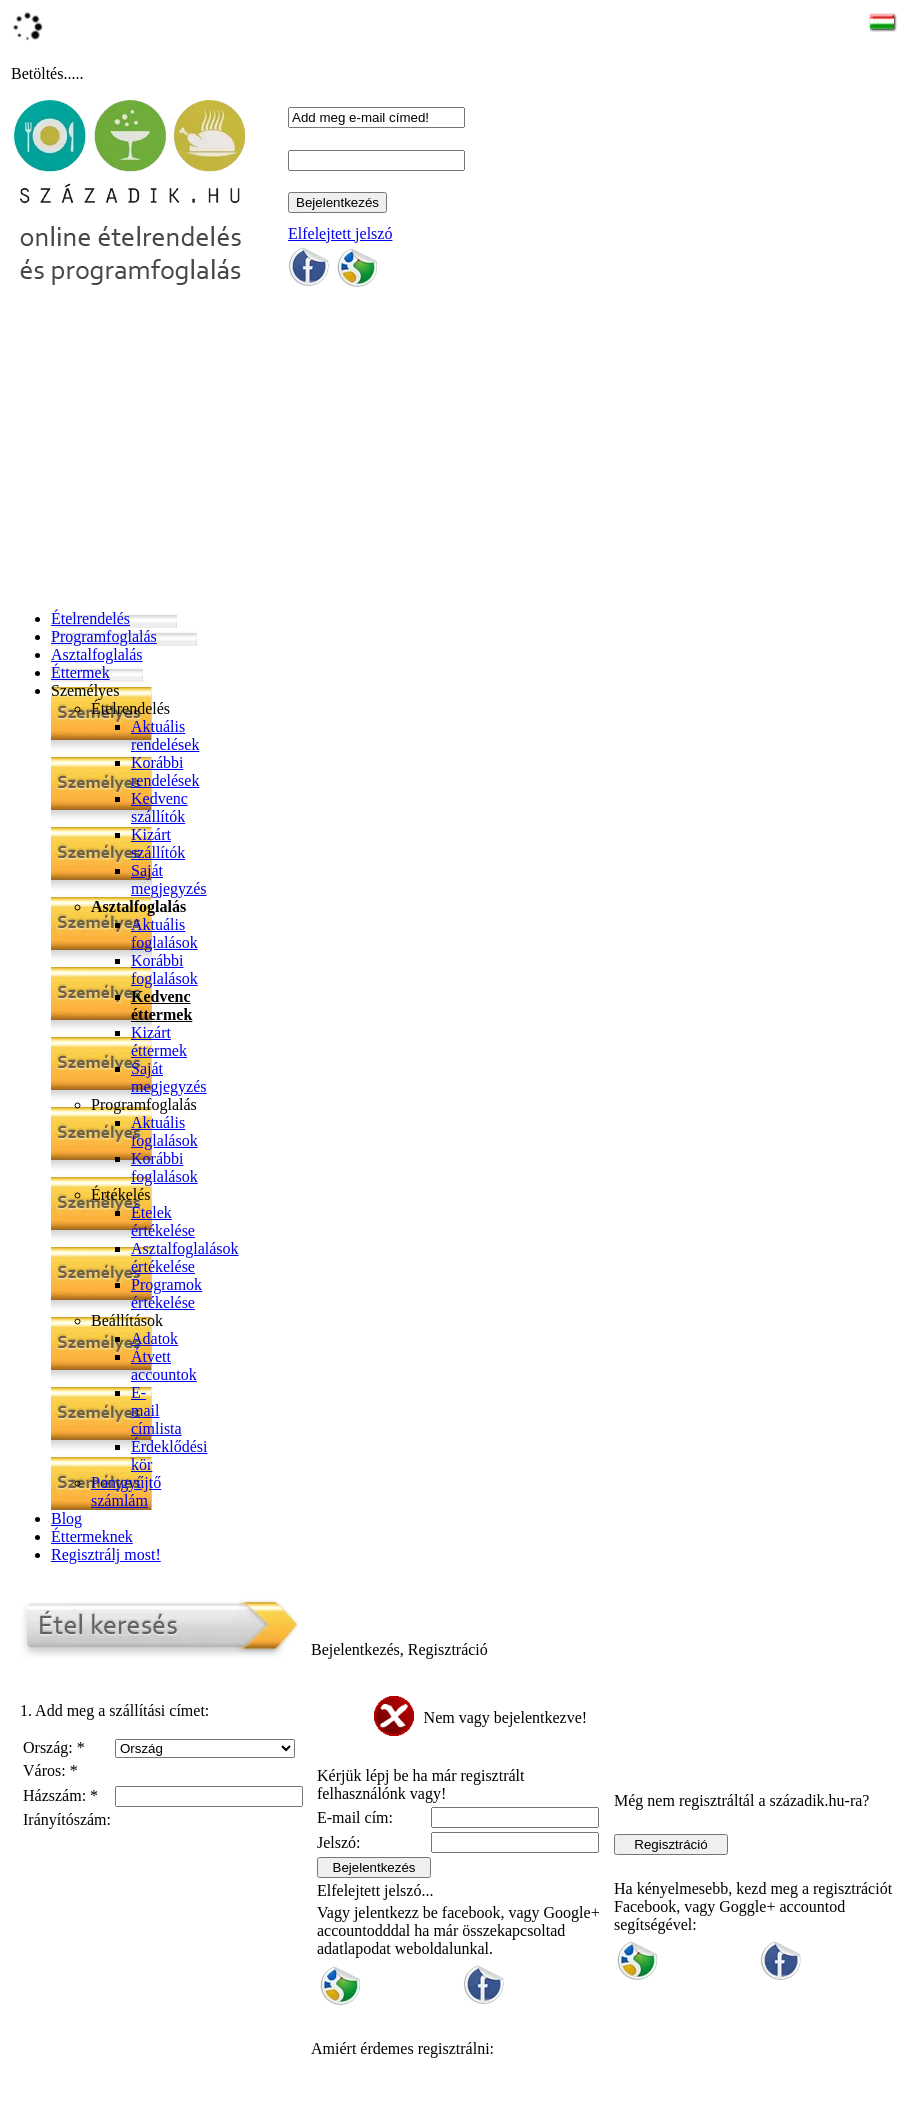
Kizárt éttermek (159, 1041)
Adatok (154, 1338)
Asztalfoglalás (97, 654)
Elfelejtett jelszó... (375, 1890)
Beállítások (127, 1320)
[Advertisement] (462, 454)
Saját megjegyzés (169, 879)
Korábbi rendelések (165, 771)
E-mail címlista (156, 1410)
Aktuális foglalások (164, 933)
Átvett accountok (164, 1365)
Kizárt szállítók (158, 843)
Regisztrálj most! (106, 1554)
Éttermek (80, 672)
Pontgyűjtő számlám (126, 1491)
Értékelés (121, 1194)
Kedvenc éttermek (161, 1005)
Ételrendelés (90, 618)
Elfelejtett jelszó (340, 233)
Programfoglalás (104, 636)
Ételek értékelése (163, 1221)
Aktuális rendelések (165, 735)
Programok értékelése (166, 1293)
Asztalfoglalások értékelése (185, 1257)
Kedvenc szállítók (159, 807)
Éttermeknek (92, 1536)
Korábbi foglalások (164, 969)
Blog (66, 1518)
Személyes (85, 690)
